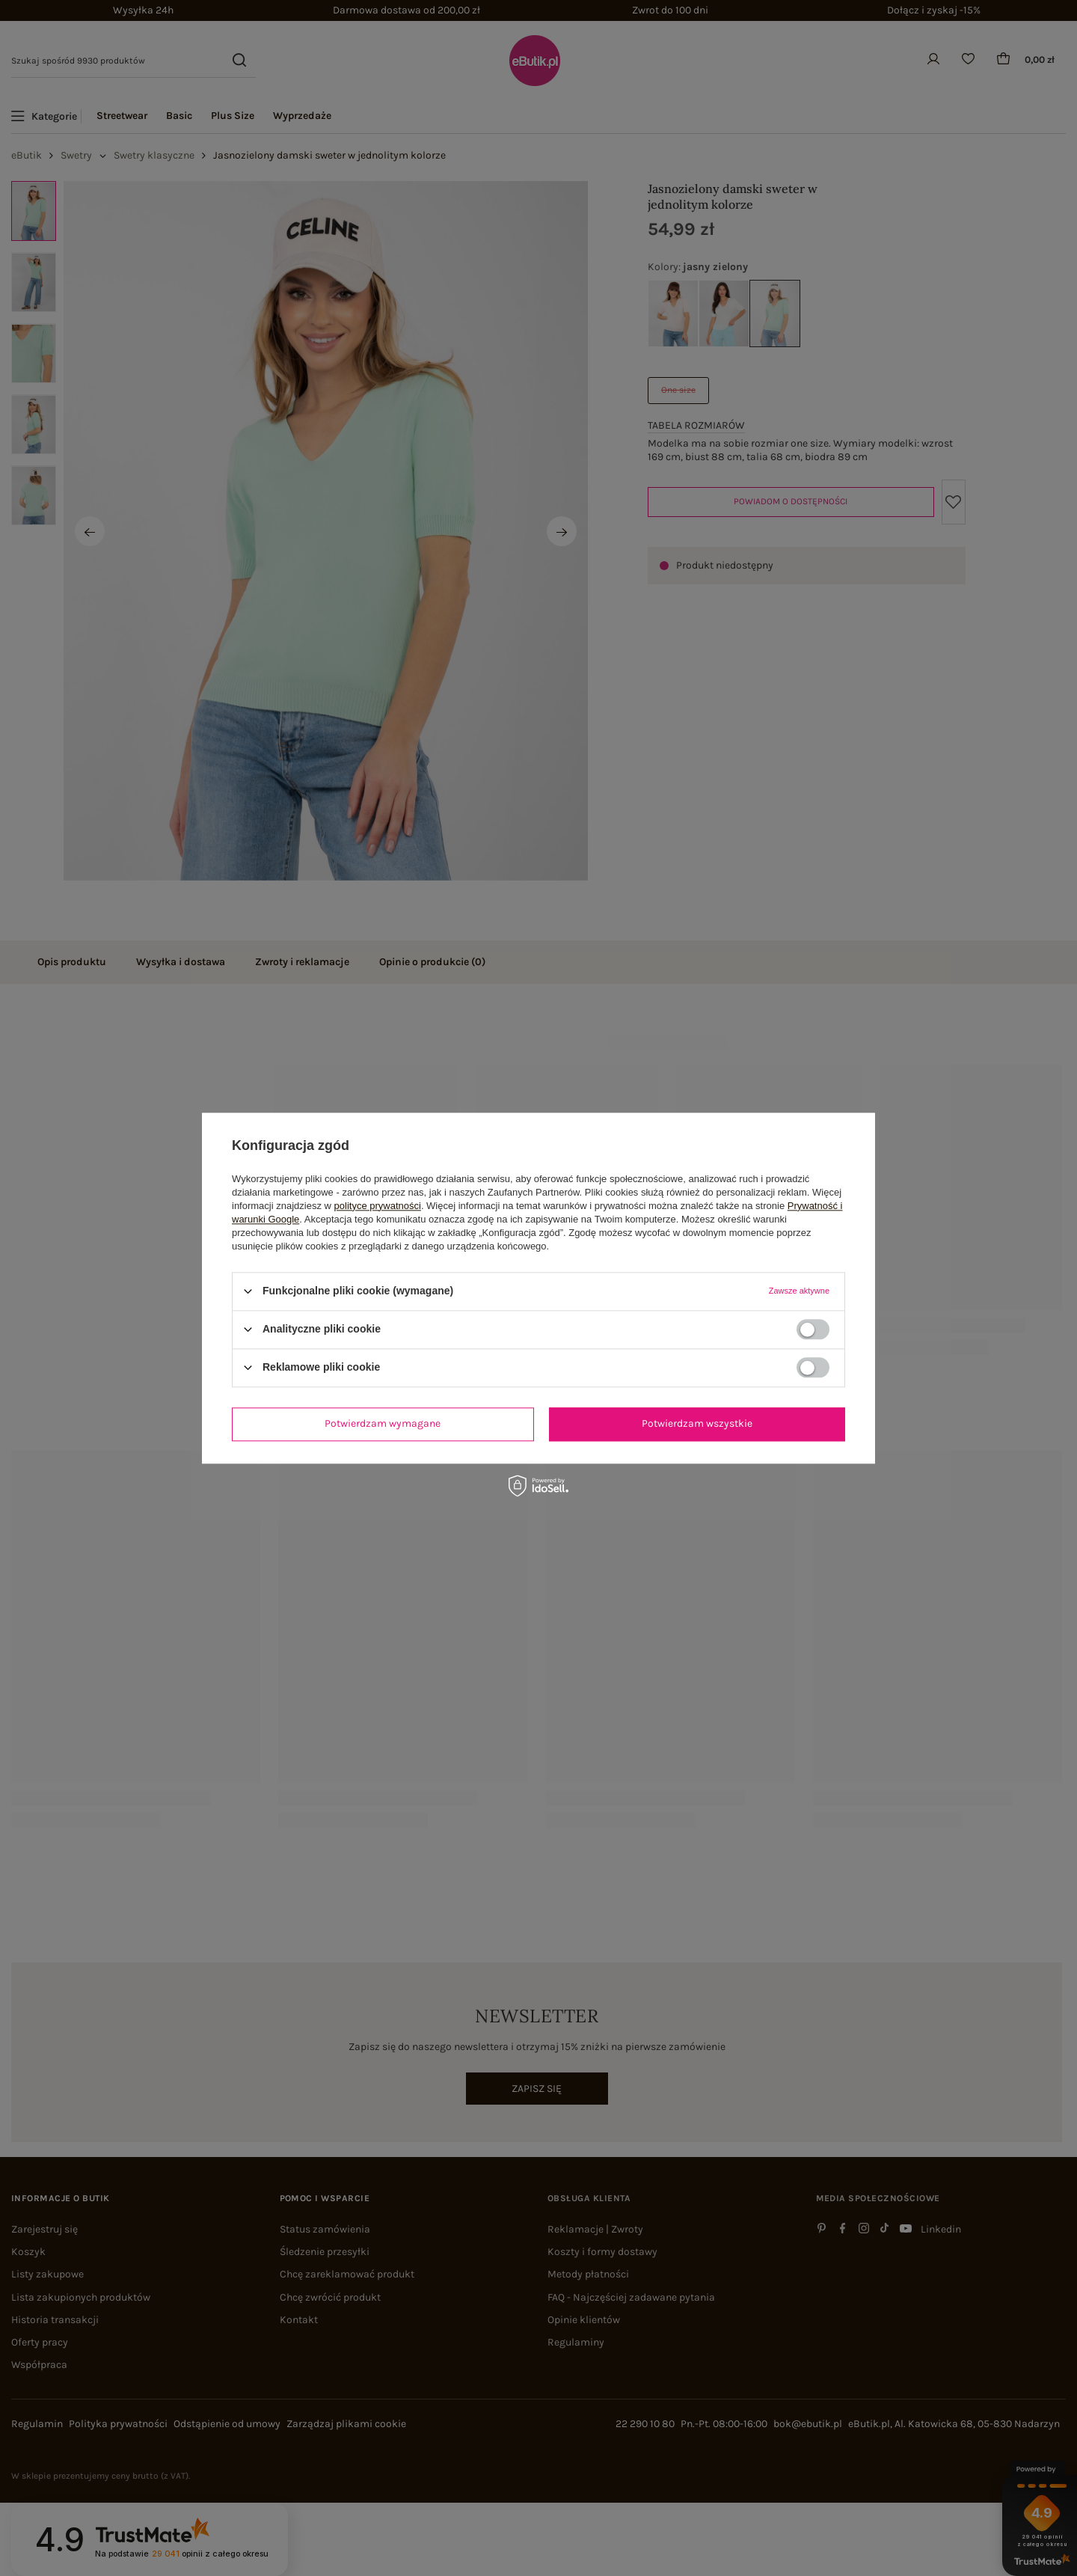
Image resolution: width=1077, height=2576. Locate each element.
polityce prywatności (377, 1205)
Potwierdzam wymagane (383, 1423)
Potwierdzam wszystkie (697, 1423)
